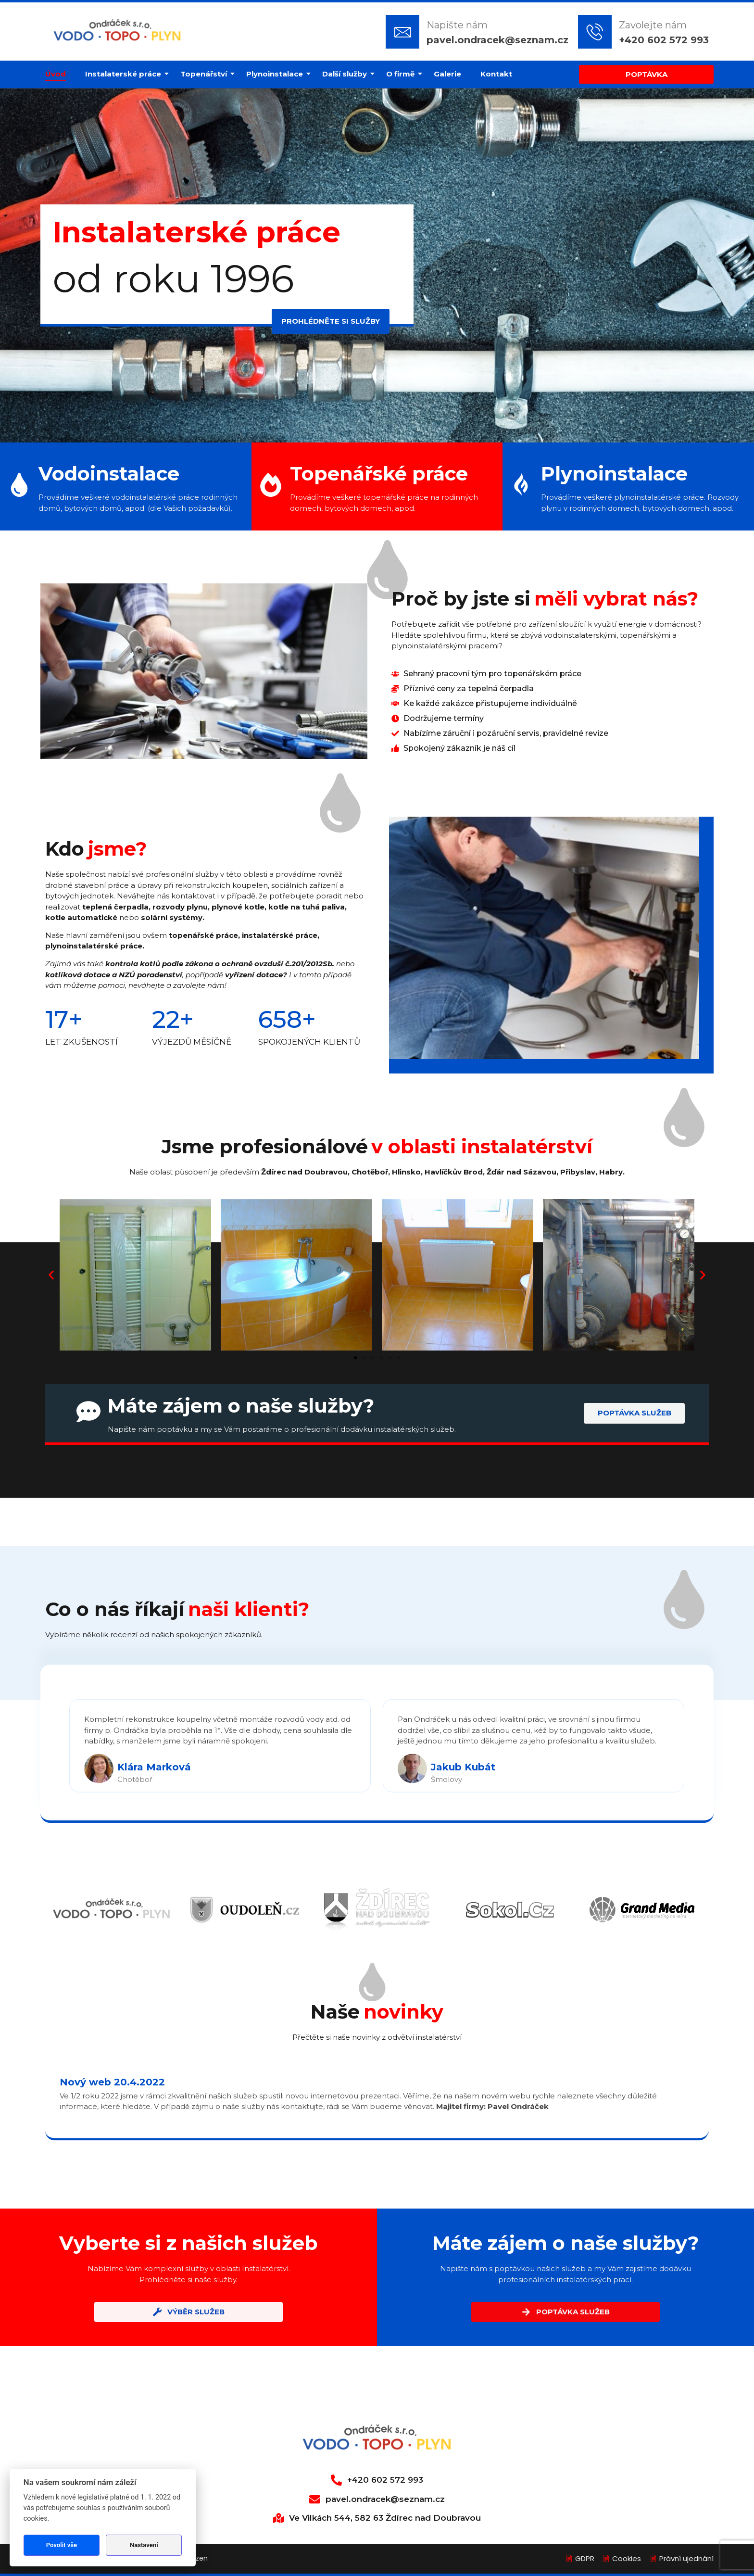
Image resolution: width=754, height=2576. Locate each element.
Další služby (347, 73)
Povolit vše (61, 2545)
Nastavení (144, 2545)
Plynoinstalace (277, 73)
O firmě (402, 73)
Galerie (447, 73)
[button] (51, 1275)
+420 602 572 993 (664, 40)
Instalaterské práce (125, 73)
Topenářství (206, 73)
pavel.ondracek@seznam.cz (497, 40)
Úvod (55, 73)
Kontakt (496, 73)
